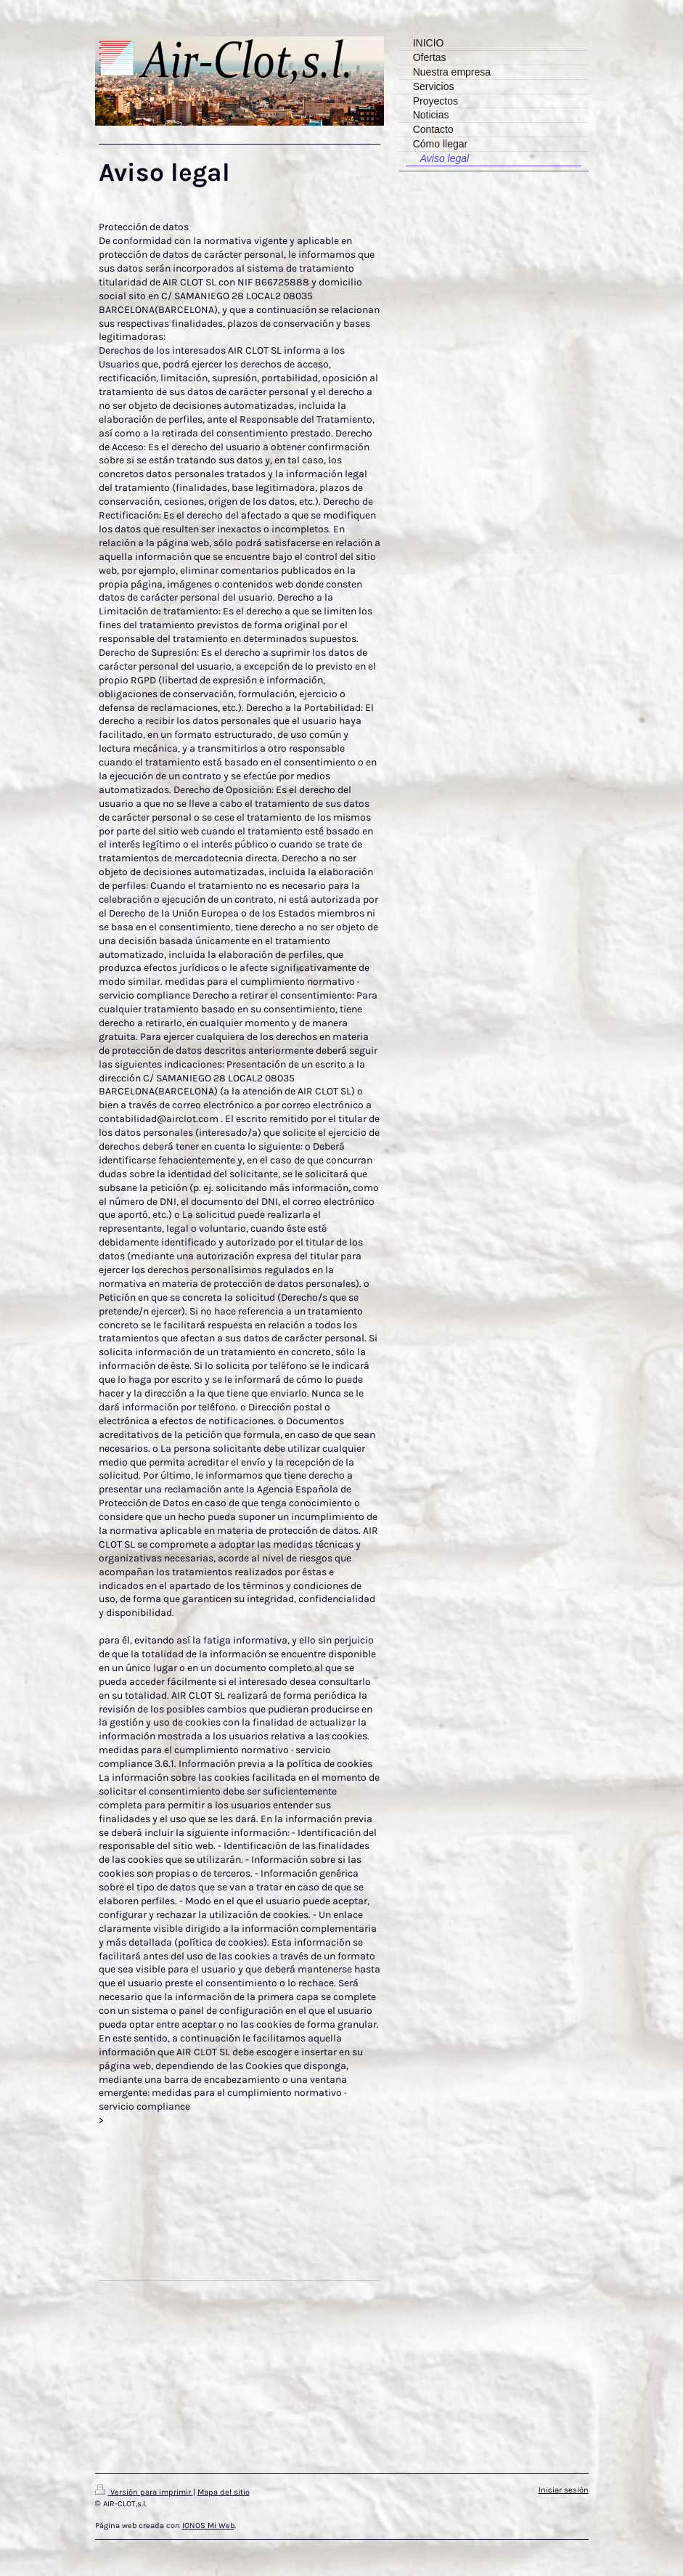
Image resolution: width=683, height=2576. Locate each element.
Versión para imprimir (144, 2492)
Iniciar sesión (564, 2490)
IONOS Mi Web (208, 2525)
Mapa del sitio (223, 2492)
